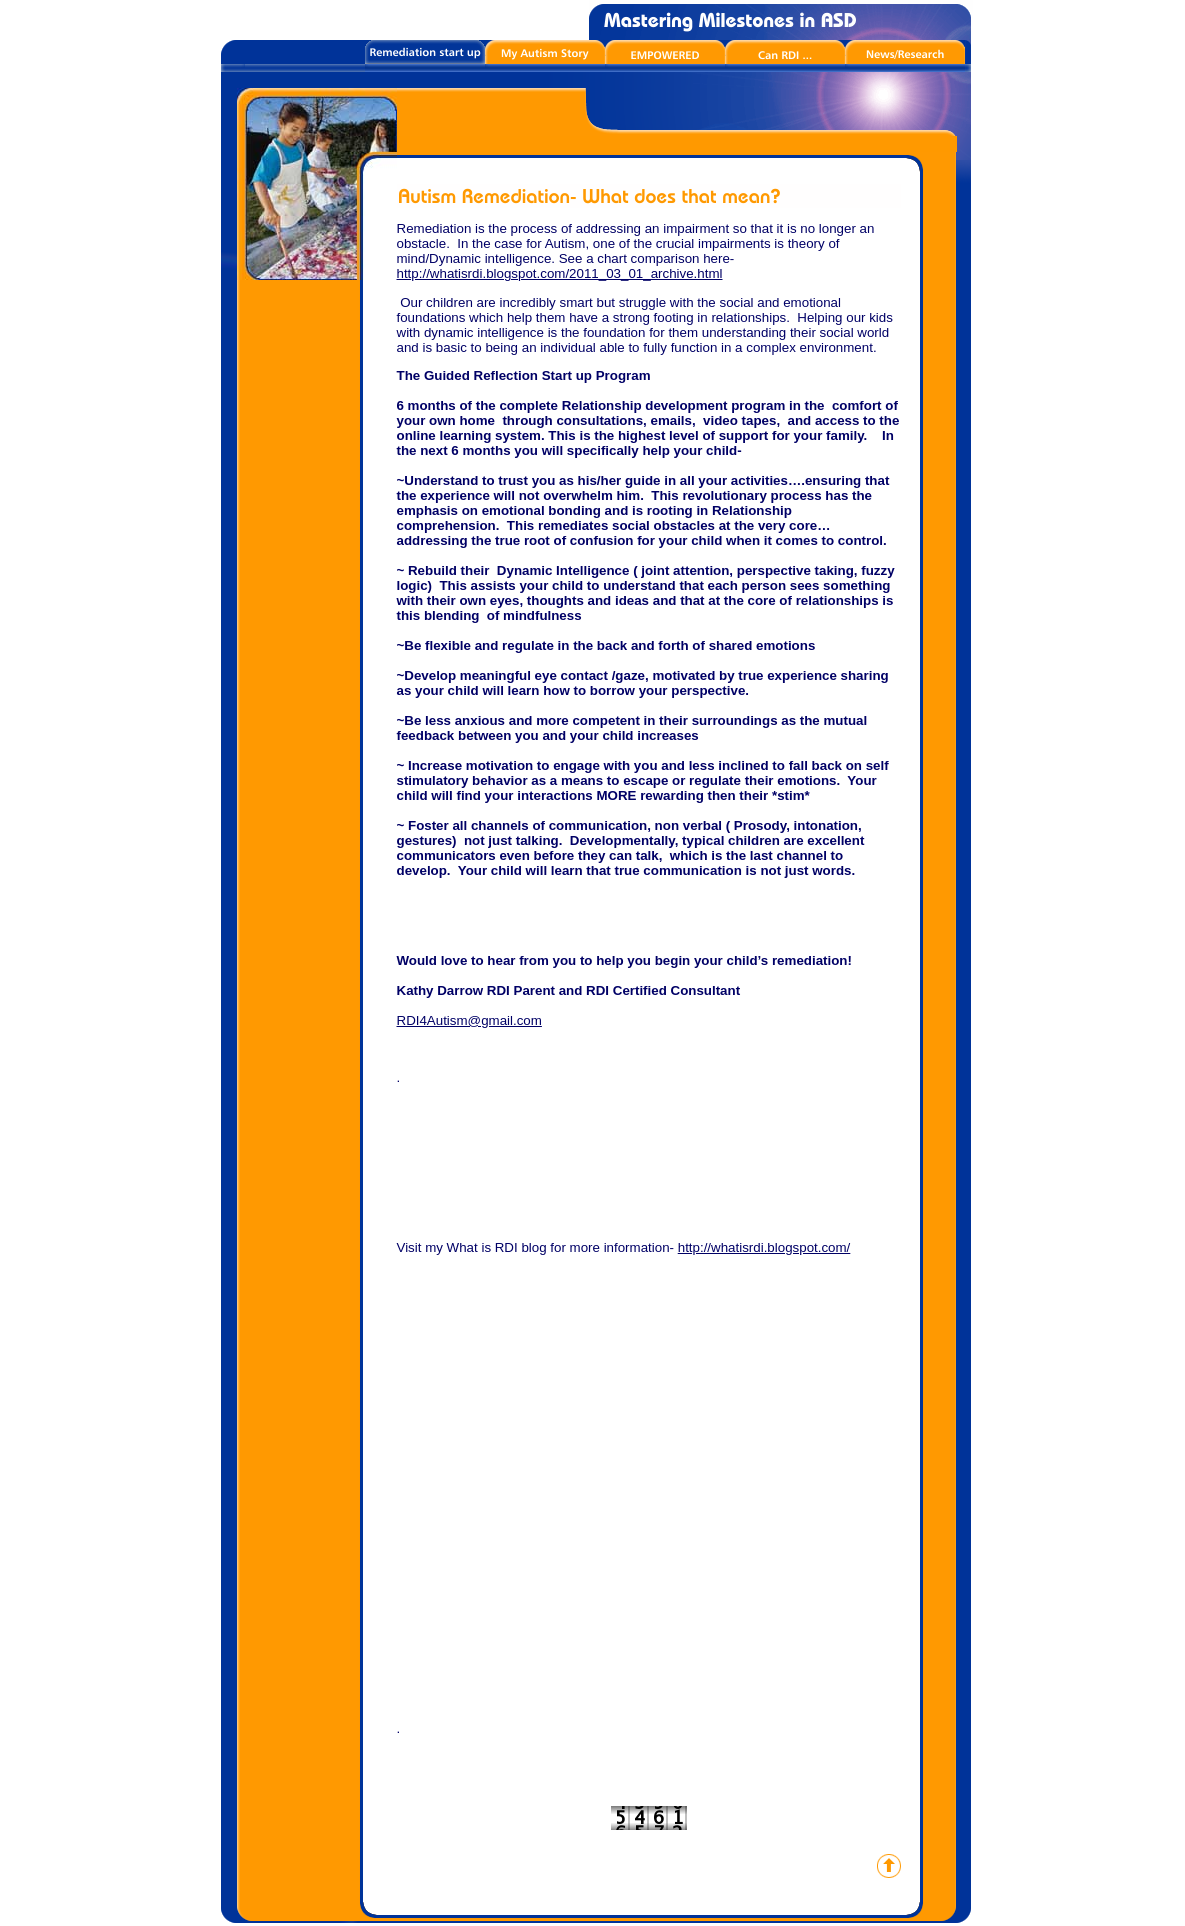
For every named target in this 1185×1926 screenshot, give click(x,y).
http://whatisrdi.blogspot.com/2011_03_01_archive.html (560, 273)
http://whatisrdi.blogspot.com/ (764, 1247)
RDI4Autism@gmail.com (469, 1020)
